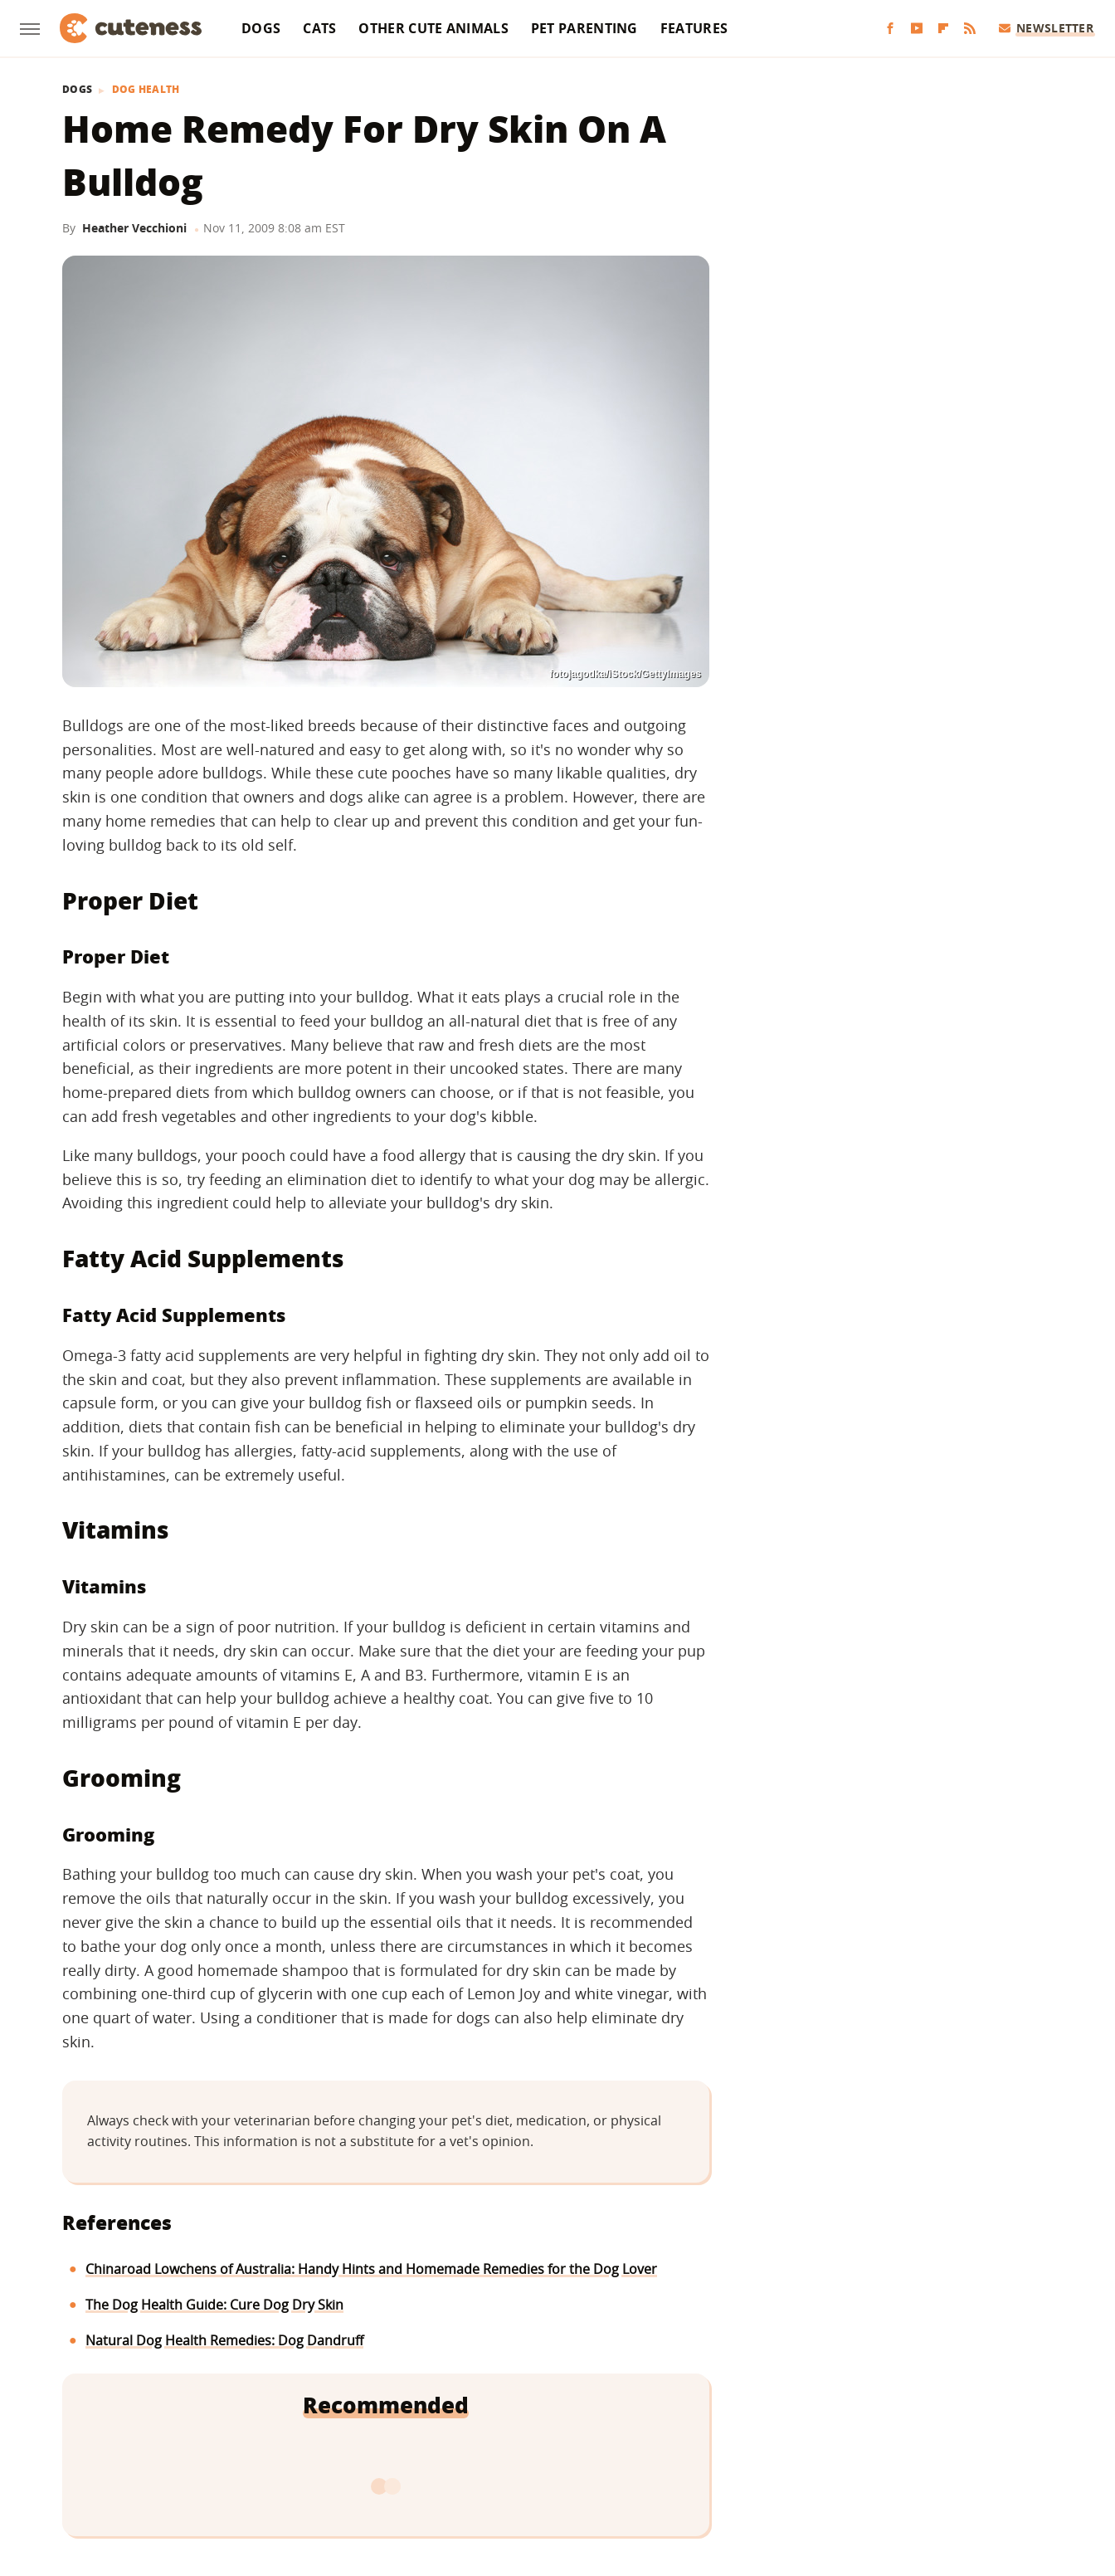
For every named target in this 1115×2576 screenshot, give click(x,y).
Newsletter (1046, 28)
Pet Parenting (584, 28)
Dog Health (146, 90)
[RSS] (970, 29)
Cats (319, 28)
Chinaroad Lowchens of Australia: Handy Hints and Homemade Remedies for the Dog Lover (371, 2269)
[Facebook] (890, 29)
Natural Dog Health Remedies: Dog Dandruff (224, 2340)
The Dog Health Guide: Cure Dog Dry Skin (214, 2304)
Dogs (260, 28)
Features (694, 28)
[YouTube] (917, 29)
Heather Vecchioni (134, 228)
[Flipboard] (943, 29)
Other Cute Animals (433, 28)
